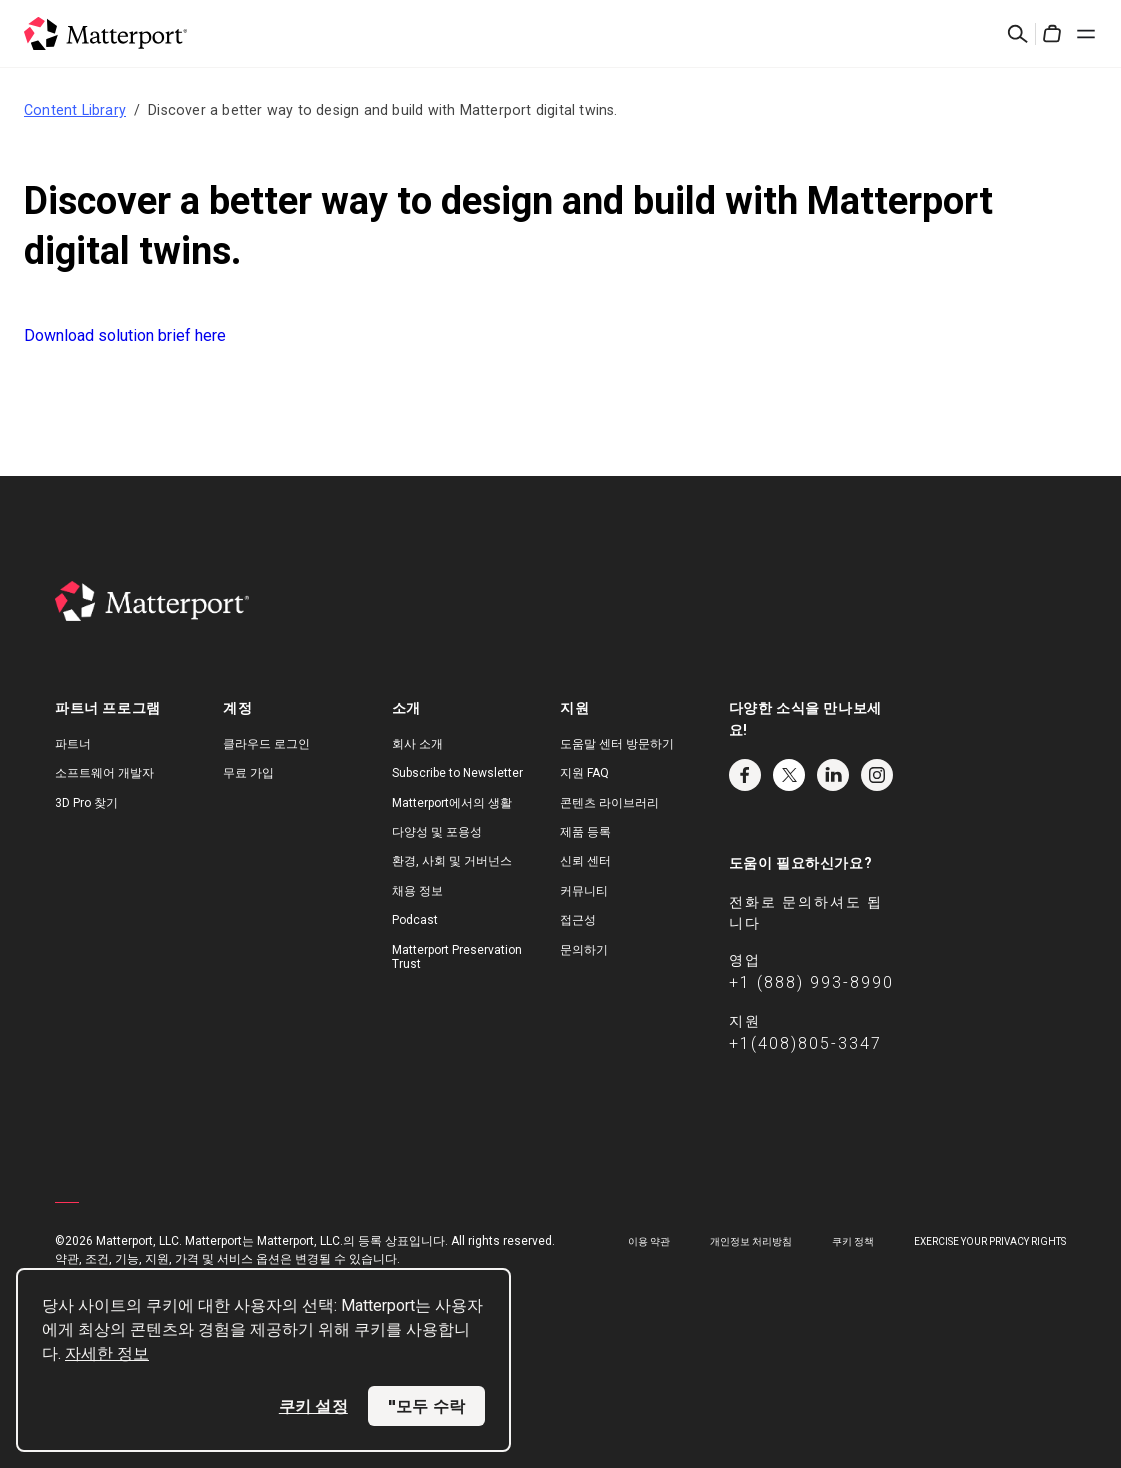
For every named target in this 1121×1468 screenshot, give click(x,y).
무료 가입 (248, 773)
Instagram (877, 775)
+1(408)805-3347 (805, 1043)
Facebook (745, 775)
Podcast (415, 920)
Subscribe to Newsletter (457, 773)
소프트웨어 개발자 (104, 773)
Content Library (75, 110)
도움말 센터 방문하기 (617, 744)
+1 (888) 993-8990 (811, 982)
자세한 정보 (107, 1353)
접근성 (578, 920)
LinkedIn (833, 775)
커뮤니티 (584, 891)
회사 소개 (417, 744)
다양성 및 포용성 (437, 832)
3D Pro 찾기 (86, 803)
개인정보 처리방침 (751, 1241)
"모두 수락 (426, 1406)
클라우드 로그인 (266, 744)
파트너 (73, 744)
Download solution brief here (125, 335)
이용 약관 (649, 1241)
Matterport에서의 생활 (452, 803)
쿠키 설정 (313, 1406)
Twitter (789, 775)
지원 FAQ (584, 773)
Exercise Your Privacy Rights (990, 1241)
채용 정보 (417, 891)
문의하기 (584, 950)
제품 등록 (585, 832)
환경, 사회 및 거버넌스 (452, 861)
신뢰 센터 (585, 861)
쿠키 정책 (853, 1241)
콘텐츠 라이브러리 (609, 803)
